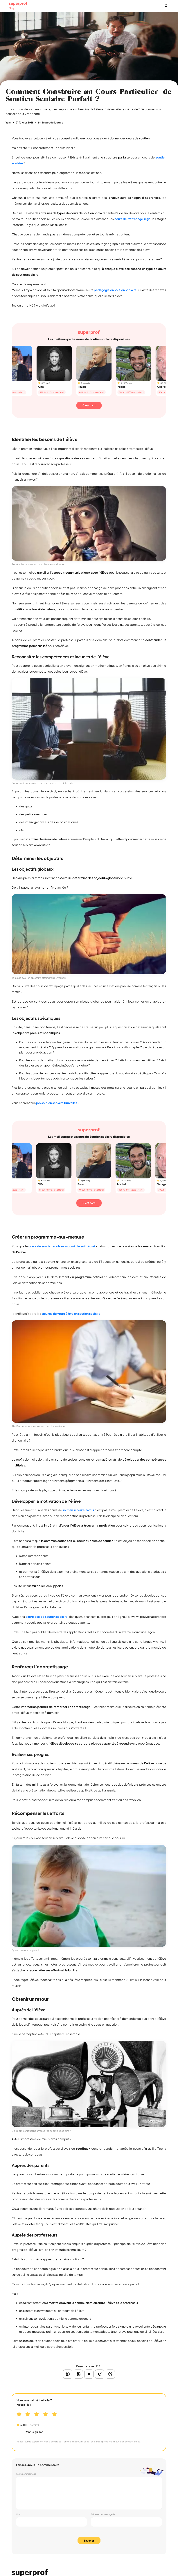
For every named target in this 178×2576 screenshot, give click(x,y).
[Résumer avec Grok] (99, 2374)
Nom (19, 2514)
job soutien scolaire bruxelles (56, 1103)
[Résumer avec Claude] (78, 2374)
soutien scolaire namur (78, 1510)
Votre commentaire (26, 2473)
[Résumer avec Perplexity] (110, 2374)
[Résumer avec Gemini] (89, 2374)
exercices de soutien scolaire (46, 1617)
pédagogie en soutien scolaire (115, 290)
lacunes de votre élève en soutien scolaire (71, 1313)
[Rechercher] (166, 6)
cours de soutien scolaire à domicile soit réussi (61, 1246)
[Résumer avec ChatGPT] (67, 2374)
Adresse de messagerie (103, 2514)
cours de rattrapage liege (132, 219)
